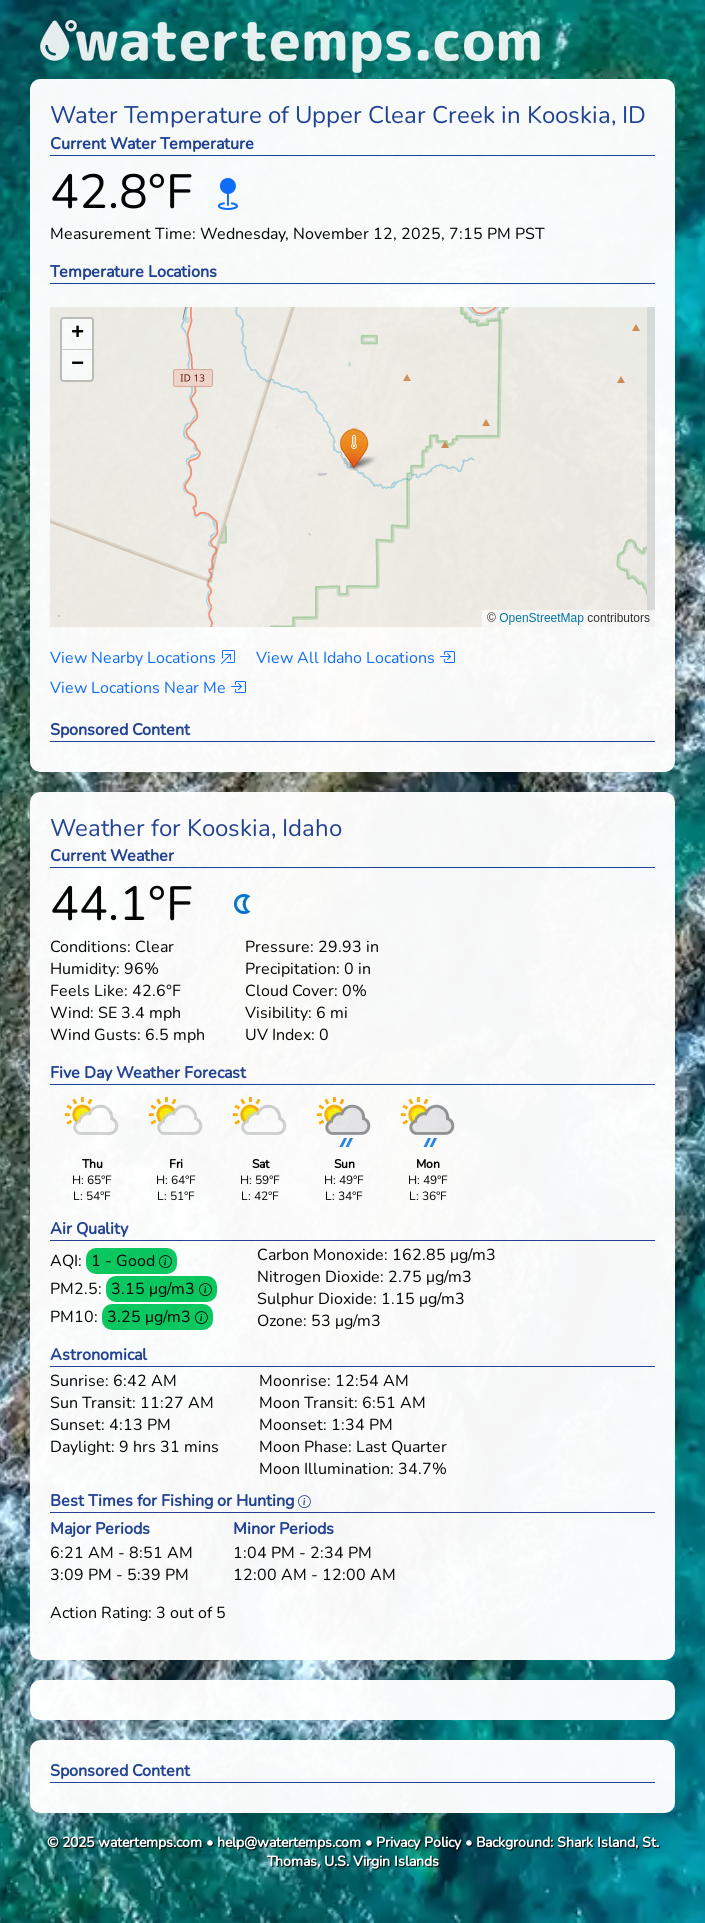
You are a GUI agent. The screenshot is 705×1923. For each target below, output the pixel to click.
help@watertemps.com (289, 1842)
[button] (353, 447)
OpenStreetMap (541, 618)
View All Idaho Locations (355, 658)
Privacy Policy (418, 1842)
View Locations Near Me (148, 688)
